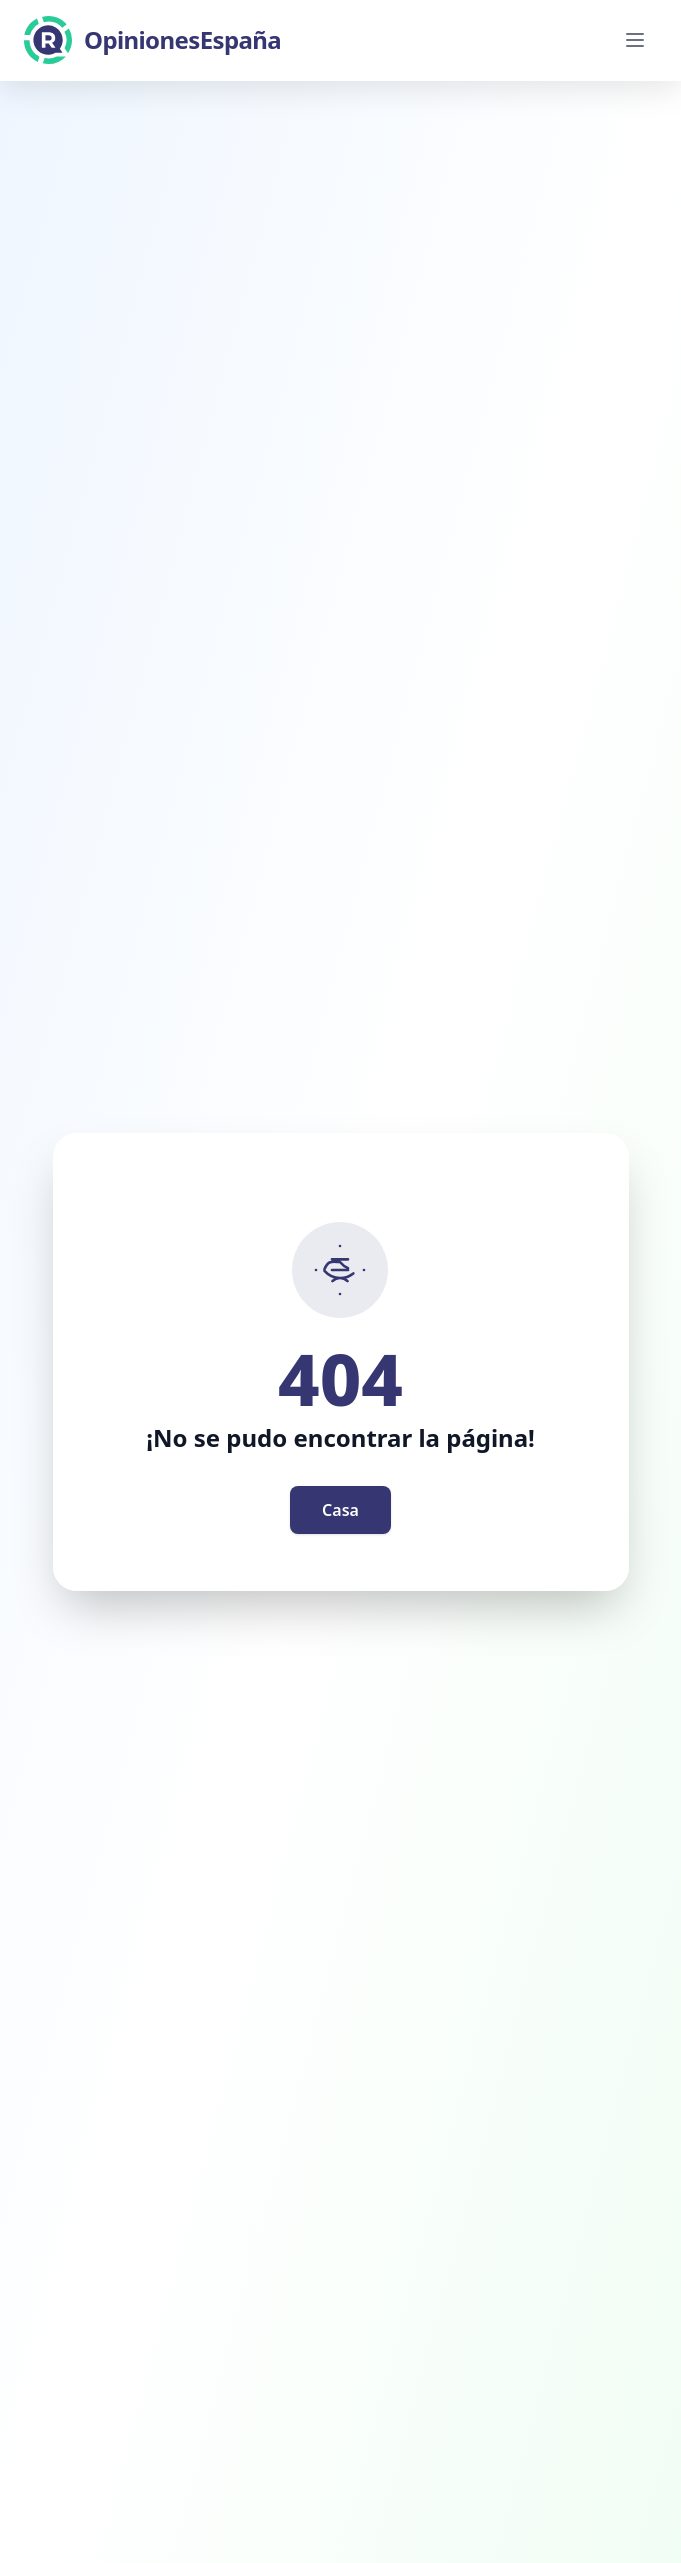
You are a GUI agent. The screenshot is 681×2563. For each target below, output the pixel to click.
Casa (340, 1510)
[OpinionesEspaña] (152, 40)
